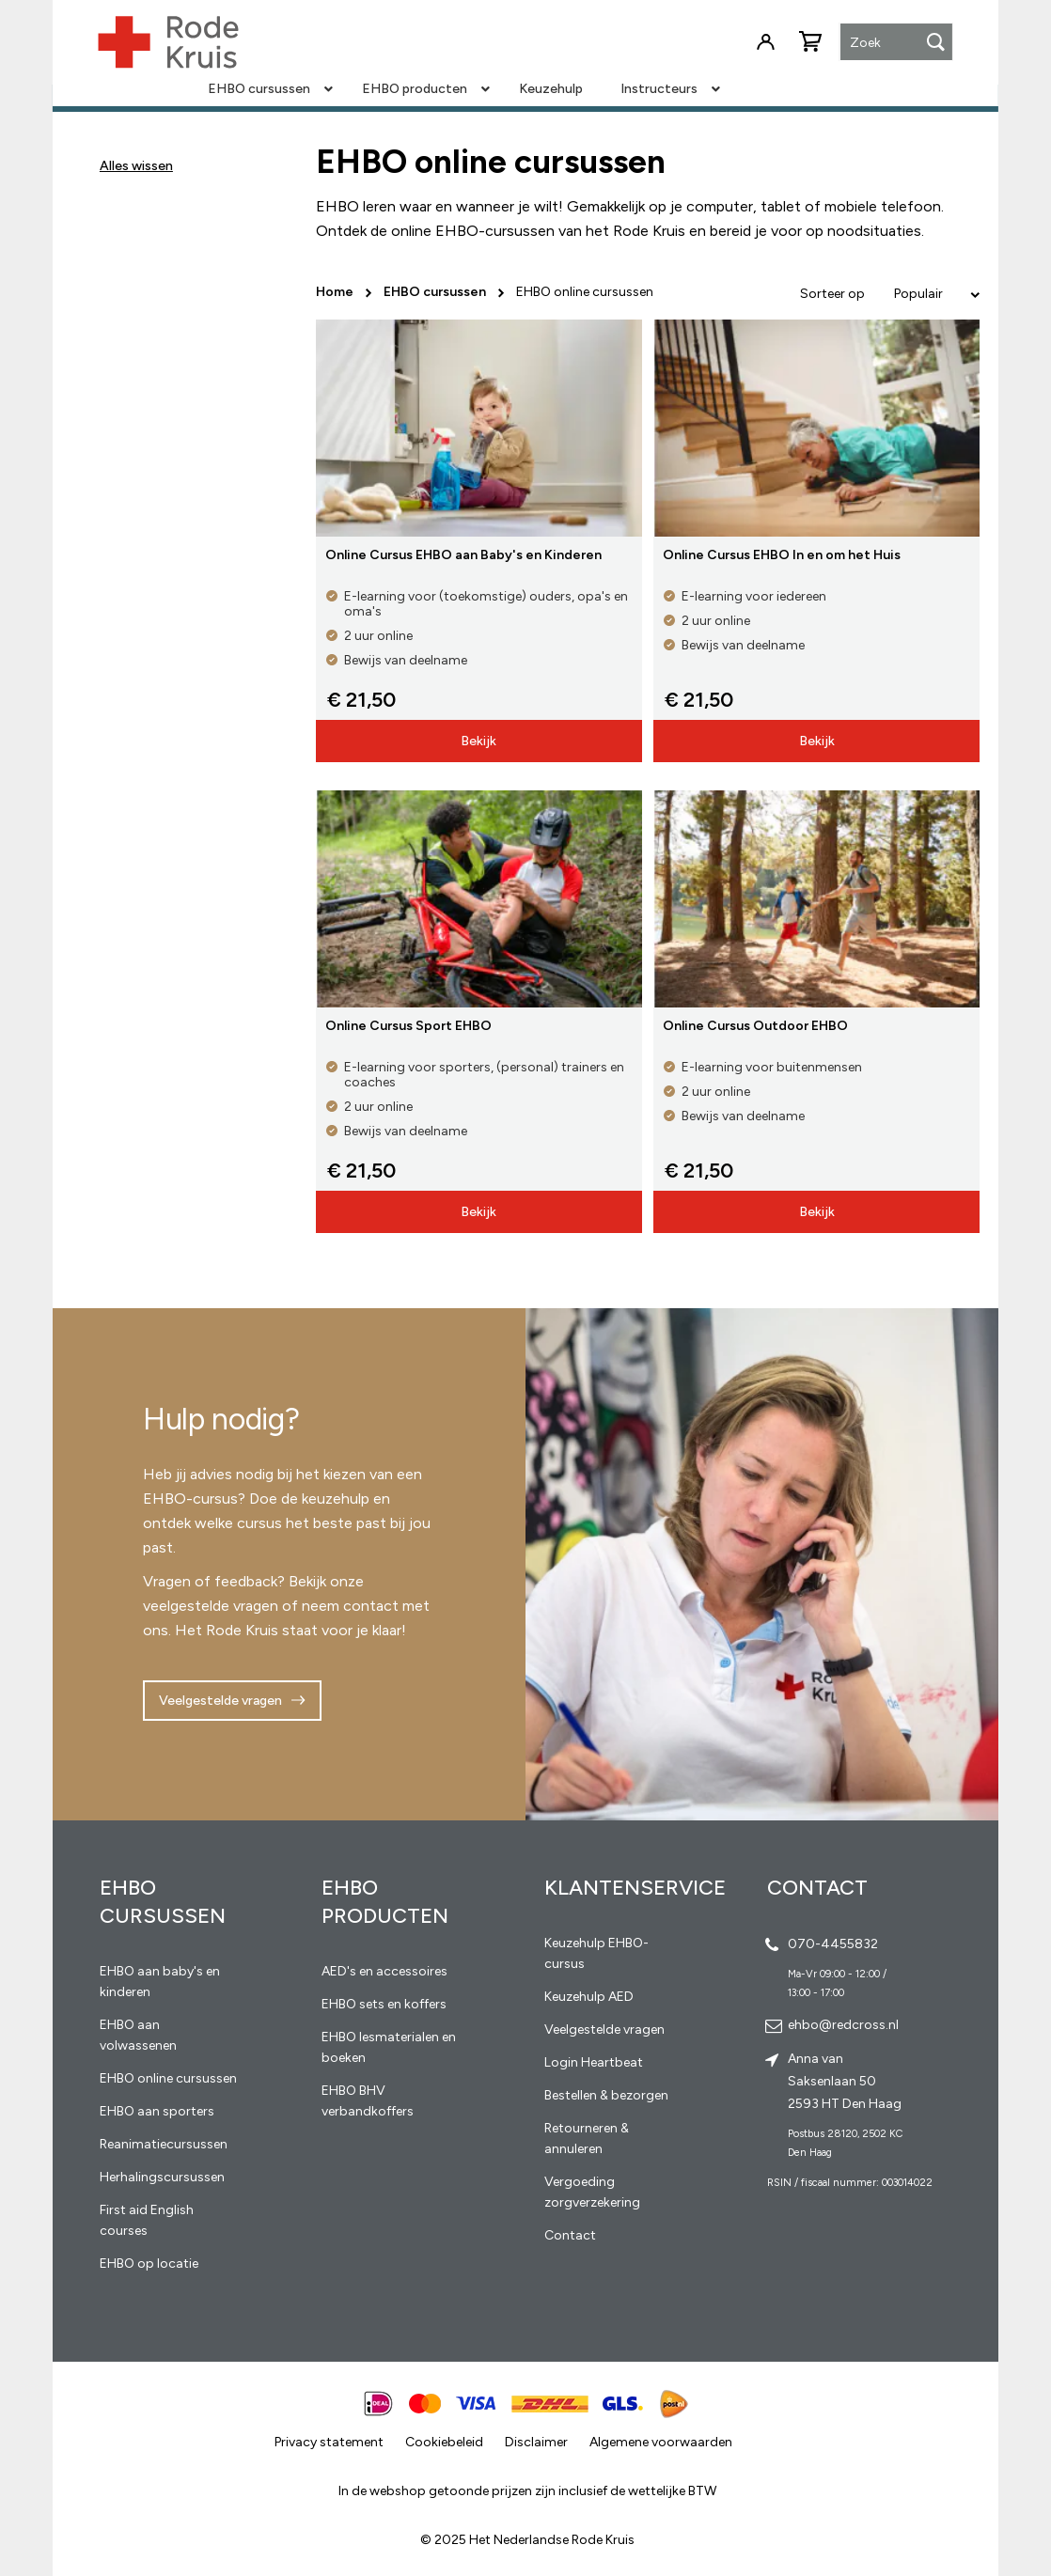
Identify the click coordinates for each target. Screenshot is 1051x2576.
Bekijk (478, 741)
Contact (570, 2235)
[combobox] (896, 43)
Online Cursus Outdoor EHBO (755, 1026)
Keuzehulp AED (589, 1997)
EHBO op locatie (149, 2264)
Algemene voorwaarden (660, 2442)
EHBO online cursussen (168, 2078)
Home (336, 292)
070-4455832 (833, 1944)
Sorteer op (832, 294)
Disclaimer (536, 2442)
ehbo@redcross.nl (843, 2025)
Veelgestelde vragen (220, 1701)
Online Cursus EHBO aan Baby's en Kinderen (463, 555)
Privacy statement (329, 2442)
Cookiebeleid (444, 2442)
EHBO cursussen (436, 292)
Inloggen (765, 42)
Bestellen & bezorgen (606, 2095)
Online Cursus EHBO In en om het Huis (782, 555)
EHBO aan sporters (157, 2111)
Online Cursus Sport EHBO (408, 1026)
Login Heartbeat (593, 2062)
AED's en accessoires (384, 1971)
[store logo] (168, 42)
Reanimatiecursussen (163, 2144)
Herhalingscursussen (162, 2177)
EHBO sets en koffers (384, 2004)
